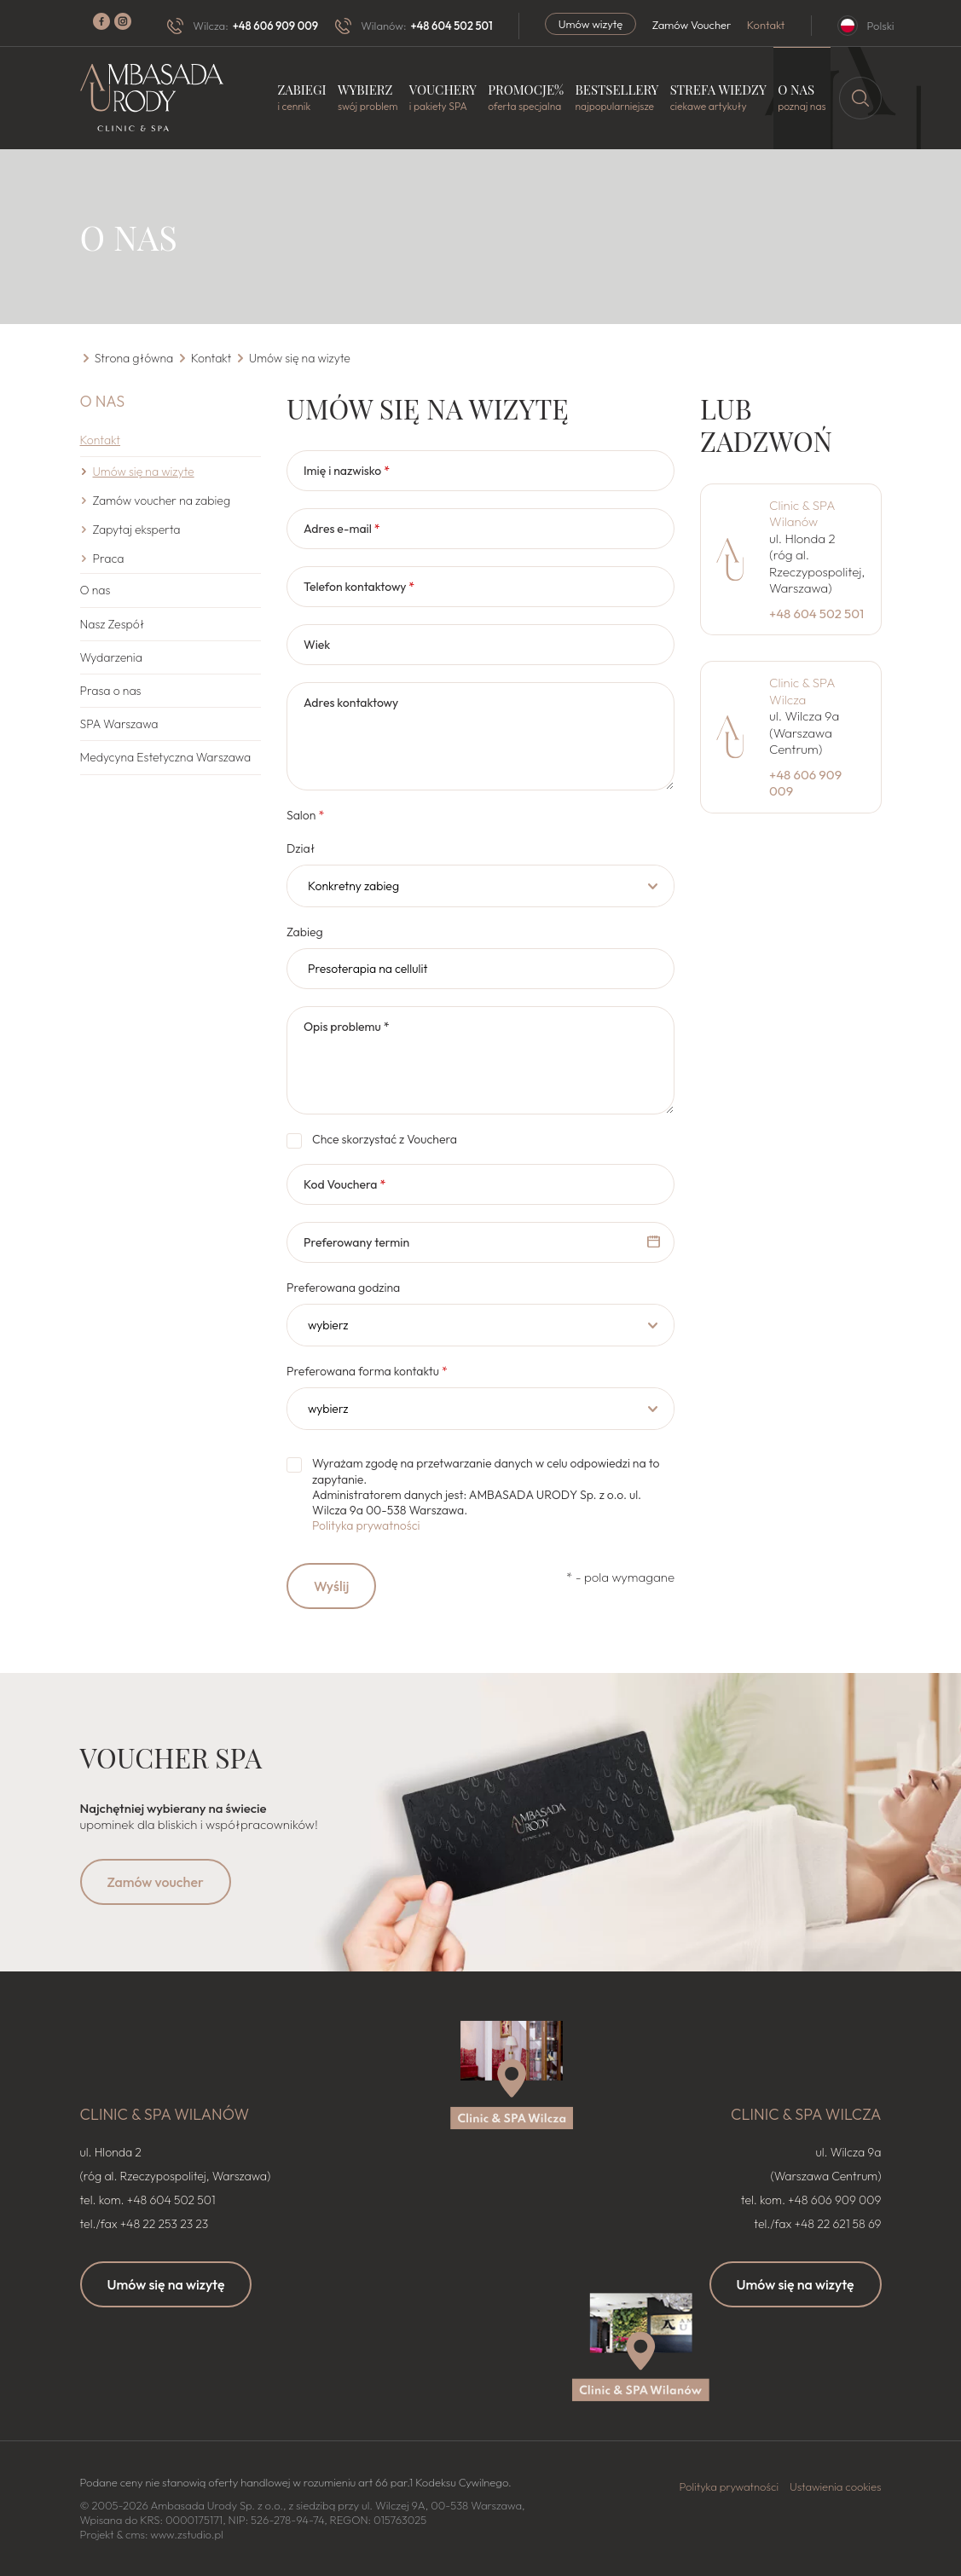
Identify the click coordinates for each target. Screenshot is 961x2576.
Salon (305, 815)
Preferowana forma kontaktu (367, 1371)
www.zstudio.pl (186, 2534)
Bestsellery (617, 98)
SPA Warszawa (119, 724)
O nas (801, 98)
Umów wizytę (591, 24)
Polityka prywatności (366, 1525)
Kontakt (766, 25)
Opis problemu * (347, 1026)
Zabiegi (301, 98)
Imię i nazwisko (347, 470)
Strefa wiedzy (718, 98)
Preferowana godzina (343, 1287)
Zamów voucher (155, 1881)
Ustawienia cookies (836, 2486)
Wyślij (331, 1586)
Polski (880, 25)
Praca (108, 558)
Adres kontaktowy (351, 702)
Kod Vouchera (344, 1184)
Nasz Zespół (112, 624)
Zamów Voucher (692, 25)
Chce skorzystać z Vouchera (384, 1139)
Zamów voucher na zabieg (162, 500)
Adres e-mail (342, 528)
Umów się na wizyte (143, 471)
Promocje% (526, 98)
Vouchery (443, 98)
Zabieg (305, 932)
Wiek (317, 644)
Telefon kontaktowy (359, 586)
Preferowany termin (356, 1242)
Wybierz (367, 98)
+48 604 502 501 (451, 25)
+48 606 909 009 (275, 25)
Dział (301, 848)
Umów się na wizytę (166, 2284)
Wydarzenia (111, 657)
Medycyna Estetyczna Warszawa (166, 757)
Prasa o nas (111, 690)
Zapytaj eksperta (137, 529)
